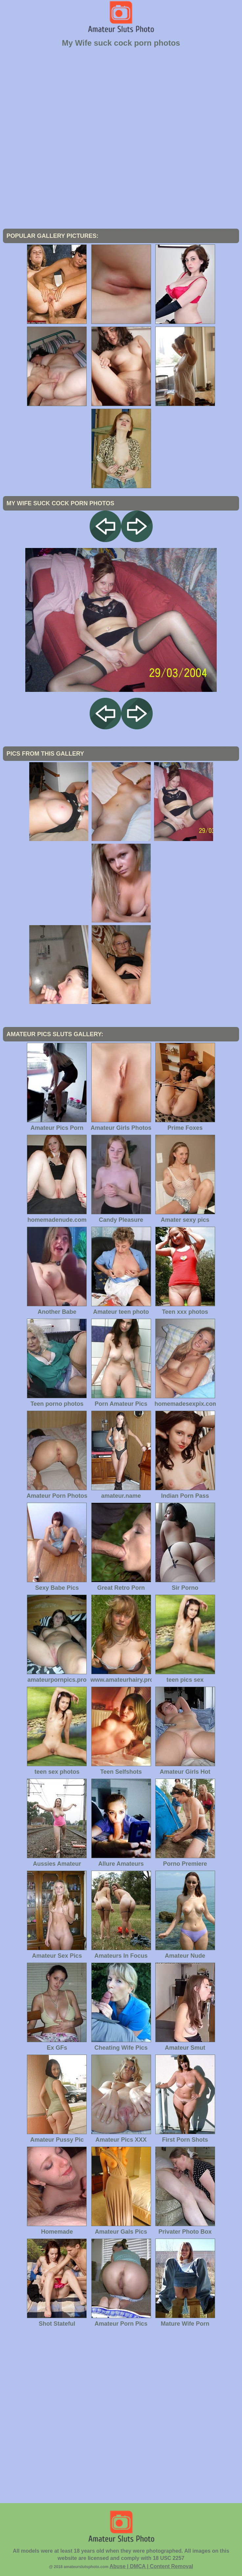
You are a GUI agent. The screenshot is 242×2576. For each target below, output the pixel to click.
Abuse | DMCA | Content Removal (151, 2566)
